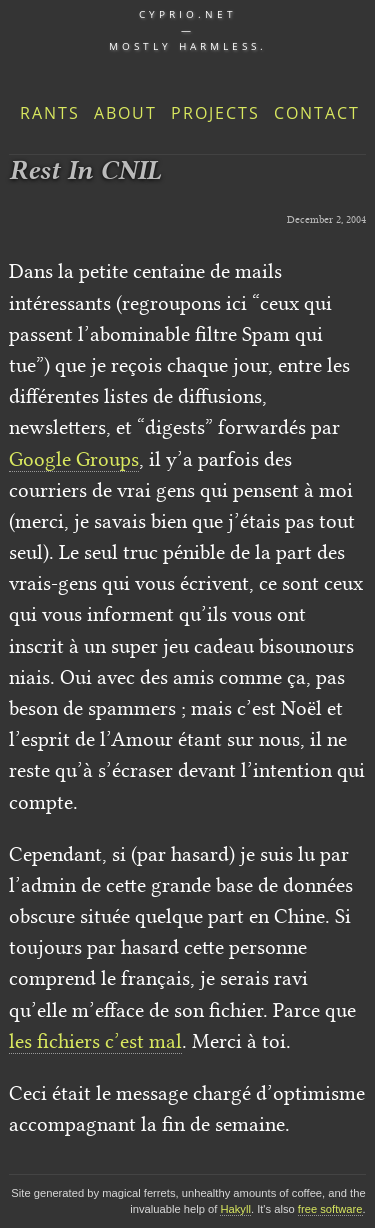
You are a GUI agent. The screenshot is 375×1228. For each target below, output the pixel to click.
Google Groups (74, 459)
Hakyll (235, 1209)
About (125, 113)
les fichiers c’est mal (95, 1041)
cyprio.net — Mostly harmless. (188, 30)
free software (330, 1209)
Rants (50, 113)
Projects (215, 113)
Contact (317, 113)
